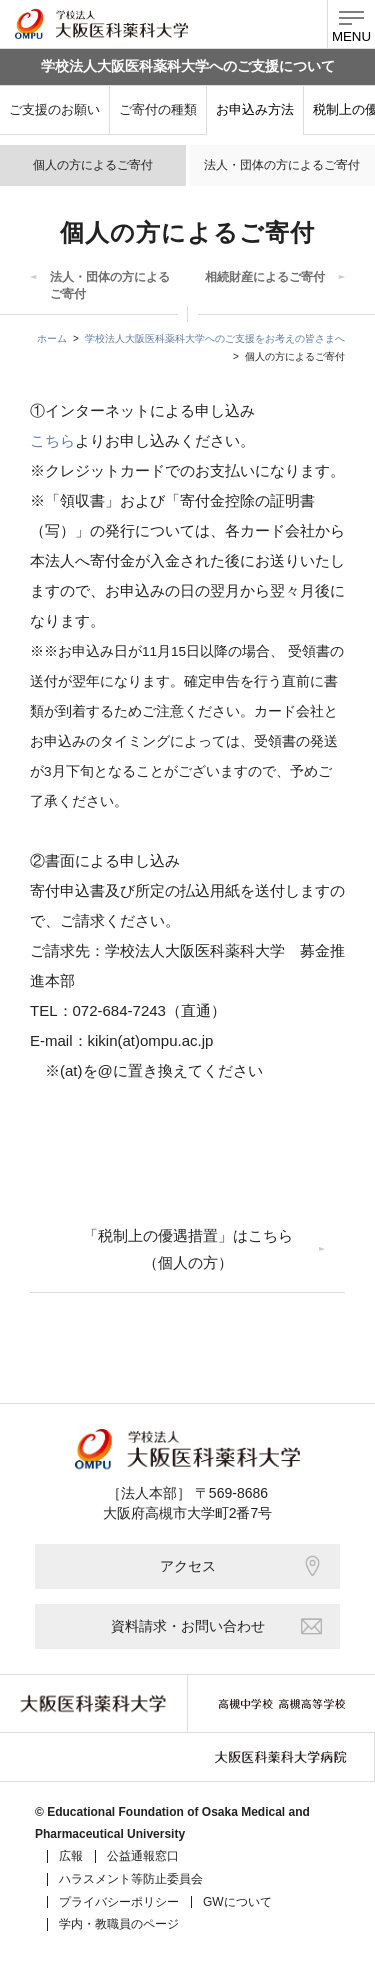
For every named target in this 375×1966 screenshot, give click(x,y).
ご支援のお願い (54, 109)
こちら (52, 440)
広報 (71, 1856)
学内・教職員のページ (119, 1924)
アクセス (240, 1566)
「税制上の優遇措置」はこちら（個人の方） (188, 1249)
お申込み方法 (255, 109)
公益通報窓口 (143, 1856)
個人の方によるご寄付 (93, 165)
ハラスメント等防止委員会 (131, 1879)
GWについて (237, 1902)
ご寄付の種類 (158, 109)
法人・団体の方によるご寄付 (282, 165)
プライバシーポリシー (119, 1902)
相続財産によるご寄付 (265, 277)
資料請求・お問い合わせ (217, 1626)
